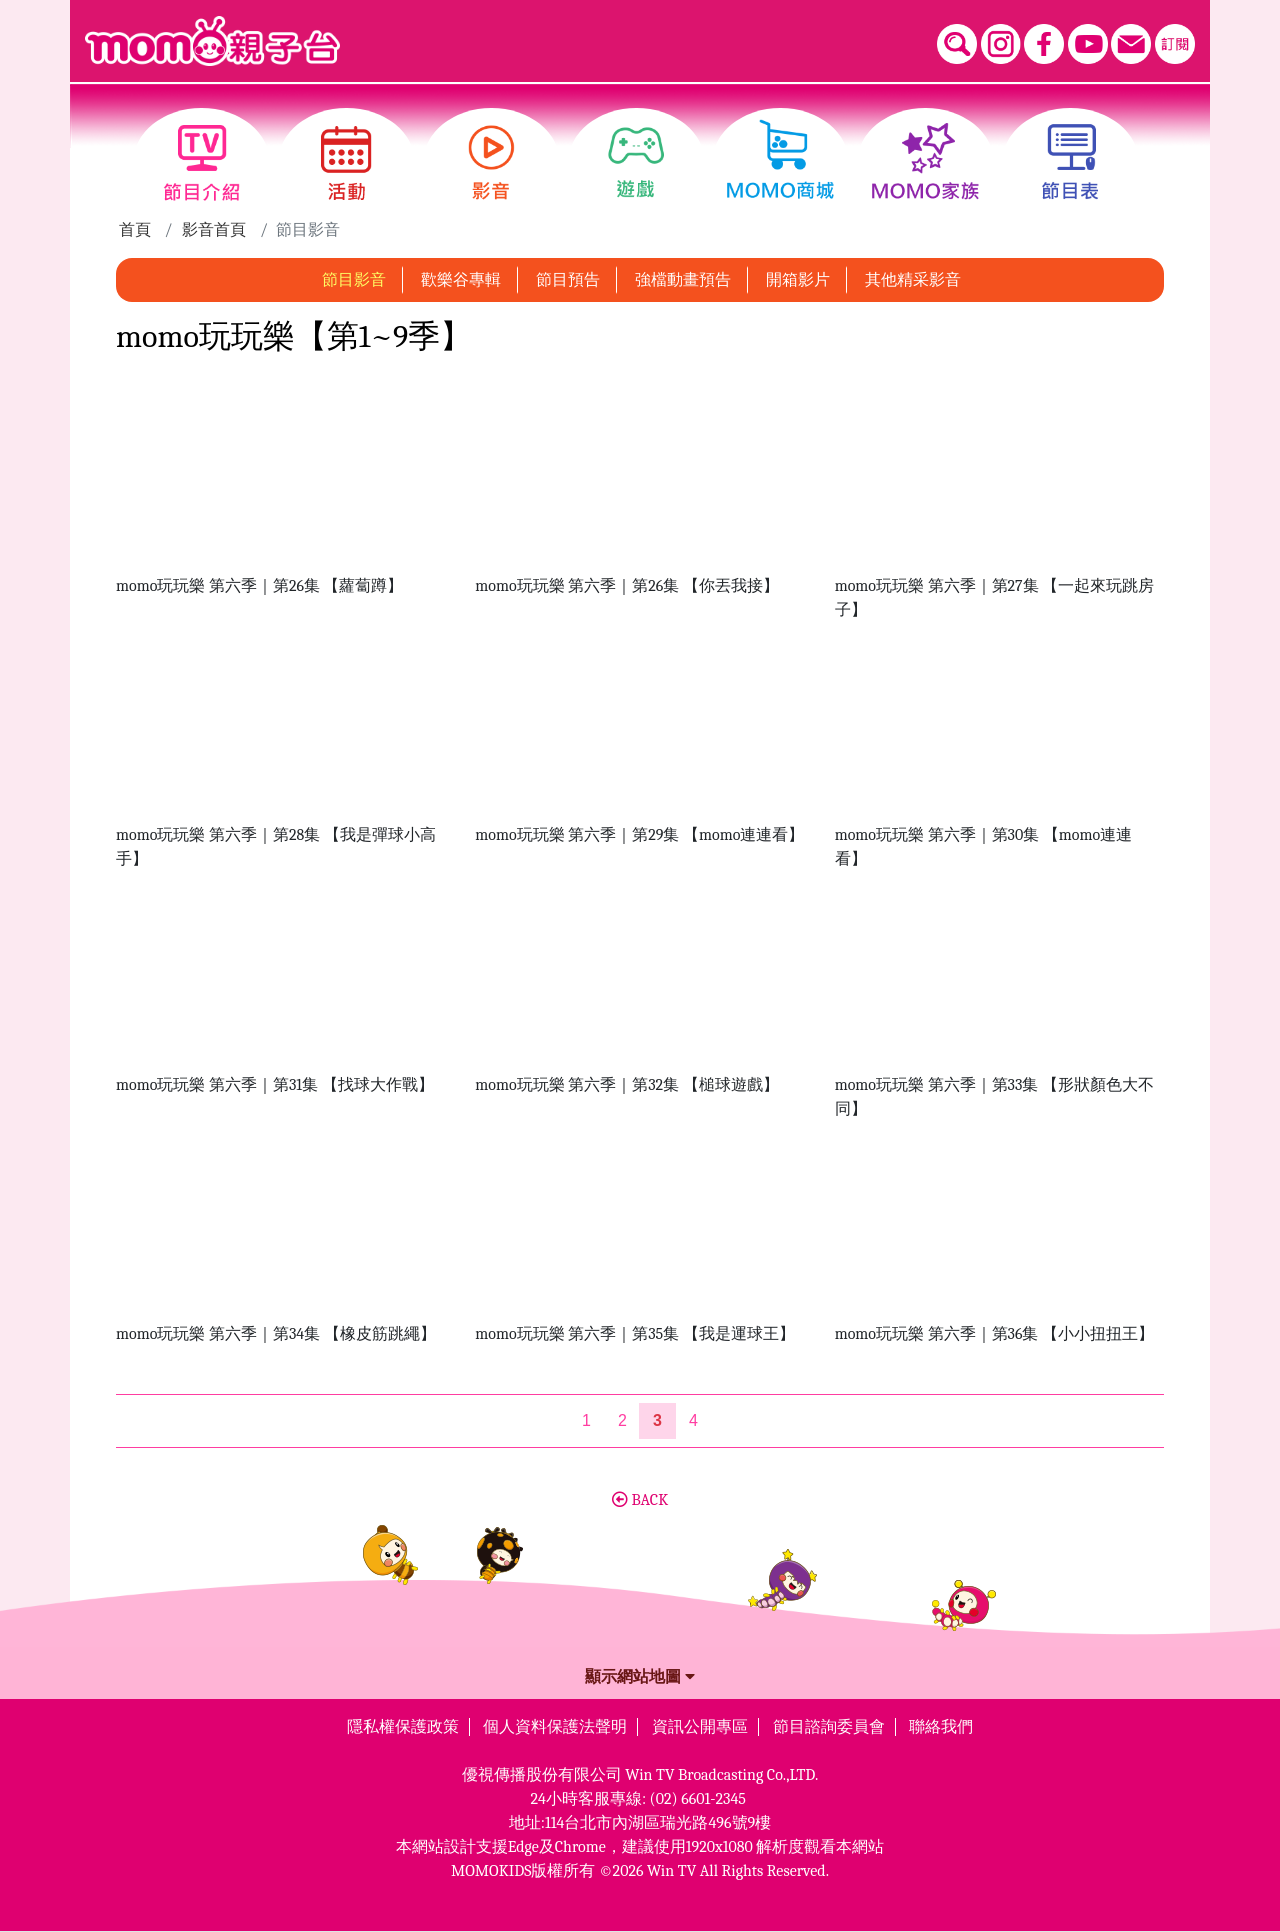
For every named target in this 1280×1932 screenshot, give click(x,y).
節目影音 (354, 280)
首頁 (135, 230)
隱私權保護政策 (403, 1727)
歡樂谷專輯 (461, 280)
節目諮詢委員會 (829, 1727)
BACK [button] (640, 1500)
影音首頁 (214, 230)
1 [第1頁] (586, 1420)
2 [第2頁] (622, 1420)
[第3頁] (657, 1421)
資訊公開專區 (700, 1727)
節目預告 (568, 280)
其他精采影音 (913, 280)
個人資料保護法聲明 (555, 1727)
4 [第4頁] (693, 1420)
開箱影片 (798, 280)
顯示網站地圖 (640, 1677)
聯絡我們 (941, 1727)
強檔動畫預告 (683, 280)
